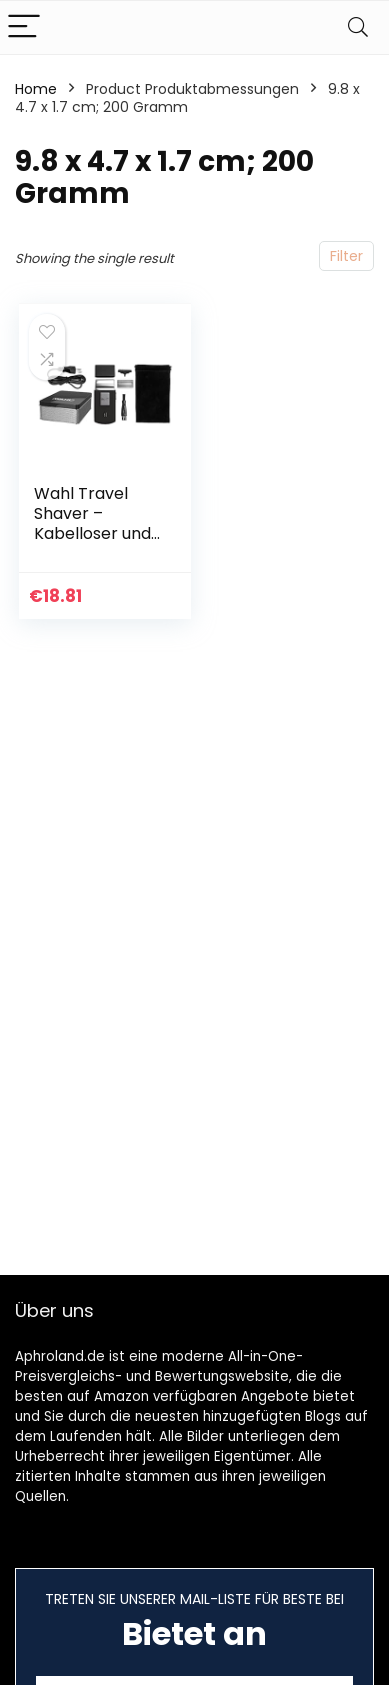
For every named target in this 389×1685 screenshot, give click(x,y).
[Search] (358, 27)
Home (36, 89)
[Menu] (24, 27)
